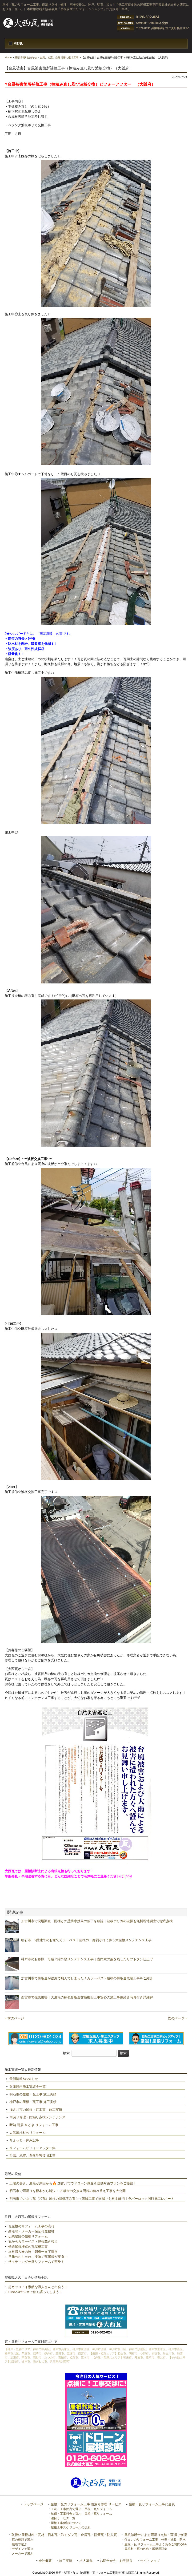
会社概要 (45, 2561)
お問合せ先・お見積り (116, 2561)
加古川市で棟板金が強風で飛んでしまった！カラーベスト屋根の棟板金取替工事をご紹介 (87, 1978)
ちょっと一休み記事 (24, 2140)
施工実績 (65, 2561)
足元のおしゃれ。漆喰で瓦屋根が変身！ (38, 2257)
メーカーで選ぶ (22, 2553)
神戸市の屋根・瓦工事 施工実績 (32, 2102)
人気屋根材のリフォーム (27, 2133)
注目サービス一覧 (63, 2518)
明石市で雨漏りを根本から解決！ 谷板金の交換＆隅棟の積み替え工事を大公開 (67, 2191)
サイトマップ (150, 2561)
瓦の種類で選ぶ (22, 2539)
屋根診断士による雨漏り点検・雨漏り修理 (155, 2535)
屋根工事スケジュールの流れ (71, 2527)
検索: (67, 2053)
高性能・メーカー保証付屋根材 (31, 2231)
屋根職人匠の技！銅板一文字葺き (33, 2251)
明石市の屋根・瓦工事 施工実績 (32, 2094)
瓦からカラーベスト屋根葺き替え (33, 2241)
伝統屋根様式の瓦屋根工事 (28, 2246)
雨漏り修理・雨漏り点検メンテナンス (37, 2117)
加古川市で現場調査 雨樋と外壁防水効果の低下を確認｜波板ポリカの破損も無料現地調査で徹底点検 (97, 1921)
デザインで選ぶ (22, 2549)
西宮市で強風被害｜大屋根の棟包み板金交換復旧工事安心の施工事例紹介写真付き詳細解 (87, 1997)
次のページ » (177, 2018)
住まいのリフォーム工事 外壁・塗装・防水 (155, 2539)
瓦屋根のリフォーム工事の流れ (31, 2226)
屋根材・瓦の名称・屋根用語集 (145, 2549)
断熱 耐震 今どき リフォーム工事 (33, 2125)
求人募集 (86, 2561)
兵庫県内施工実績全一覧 (27, 2086)
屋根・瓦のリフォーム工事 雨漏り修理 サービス (86, 2504)
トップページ (33, 2504)
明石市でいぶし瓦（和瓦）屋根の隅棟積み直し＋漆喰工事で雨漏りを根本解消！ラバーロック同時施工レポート (91, 2198)
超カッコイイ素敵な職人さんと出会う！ (38, 2287)
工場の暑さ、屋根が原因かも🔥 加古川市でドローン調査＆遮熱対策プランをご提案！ (72, 2183)
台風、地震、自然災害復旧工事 (32, 2155)
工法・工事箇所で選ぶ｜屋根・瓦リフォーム (81, 2509)
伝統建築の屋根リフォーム (28, 2236)
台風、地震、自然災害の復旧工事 (59, 57)
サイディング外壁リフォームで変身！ (36, 2262)
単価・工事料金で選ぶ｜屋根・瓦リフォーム (81, 2513)
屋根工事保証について (66, 2523)
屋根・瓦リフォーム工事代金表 (152, 2504)
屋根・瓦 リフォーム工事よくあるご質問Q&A (155, 2544)
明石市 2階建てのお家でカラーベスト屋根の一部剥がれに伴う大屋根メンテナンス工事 (86, 1940)
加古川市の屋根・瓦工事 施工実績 (35, 2109)
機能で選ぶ (19, 2544)
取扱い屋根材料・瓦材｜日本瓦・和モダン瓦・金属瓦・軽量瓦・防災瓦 (64, 2535)
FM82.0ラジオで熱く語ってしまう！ (35, 2292)
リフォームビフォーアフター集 (32, 2148)
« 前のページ (14, 2018)
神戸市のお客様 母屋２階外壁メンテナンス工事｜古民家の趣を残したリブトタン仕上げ (87, 1959)
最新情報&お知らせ (26, 57)
